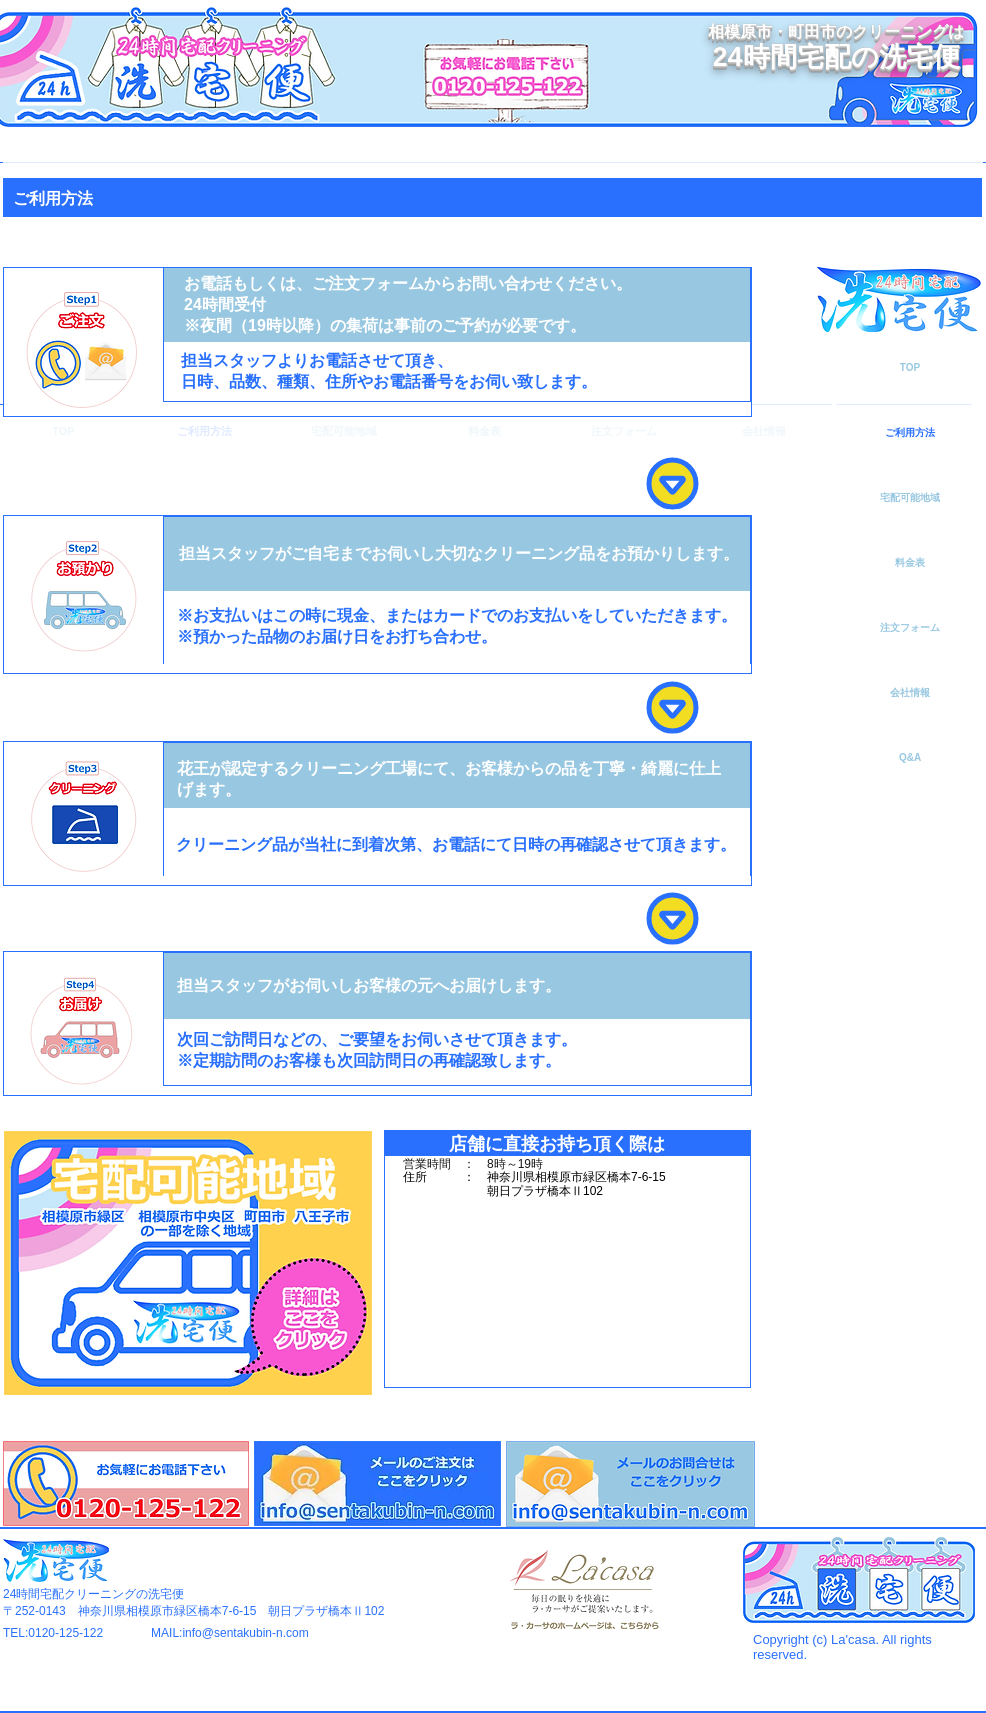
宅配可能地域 (910, 497)
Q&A (910, 757)
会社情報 (910, 692)
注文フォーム (910, 627)
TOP (910, 367)
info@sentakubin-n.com (245, 1633)
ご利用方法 (910, 432)
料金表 (910, 562)
